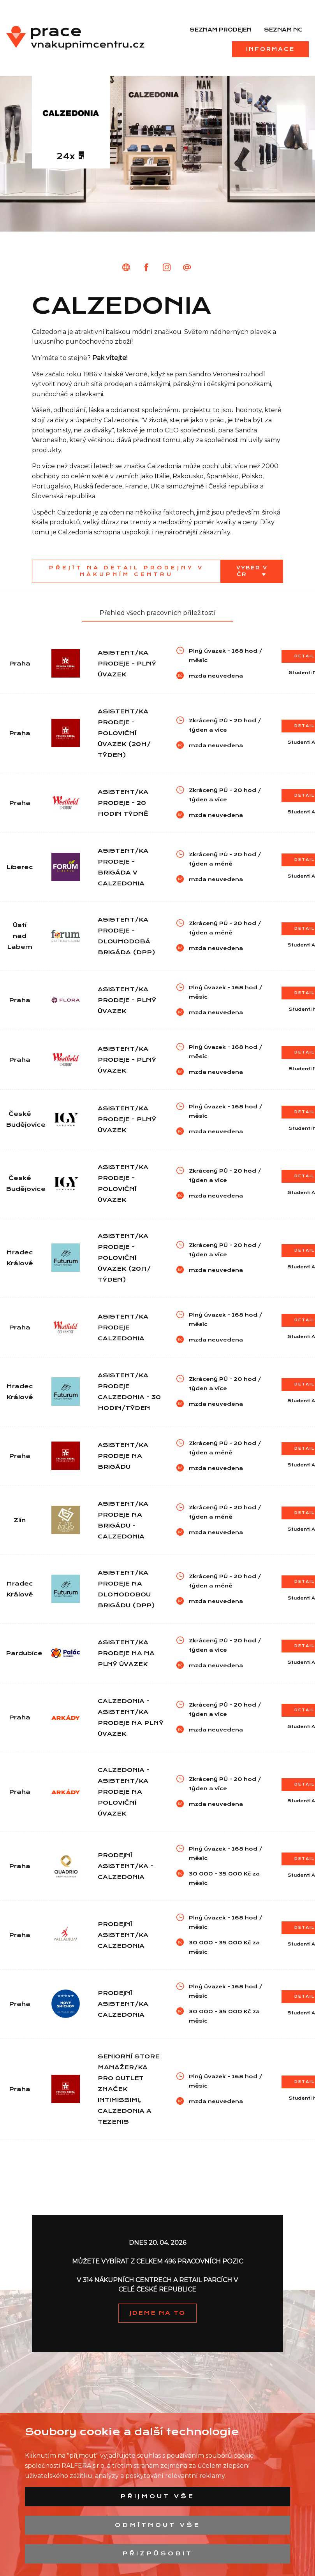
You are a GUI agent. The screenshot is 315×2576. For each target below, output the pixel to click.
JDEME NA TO (157, 2312)
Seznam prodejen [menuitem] (221, 29)
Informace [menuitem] (270, 49)
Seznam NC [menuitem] (283, 29)
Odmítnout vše (158, 2525)
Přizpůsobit (157, 2553)
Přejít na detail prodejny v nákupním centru (126, 571)
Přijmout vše (157, 2496)
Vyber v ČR (251, 571)
